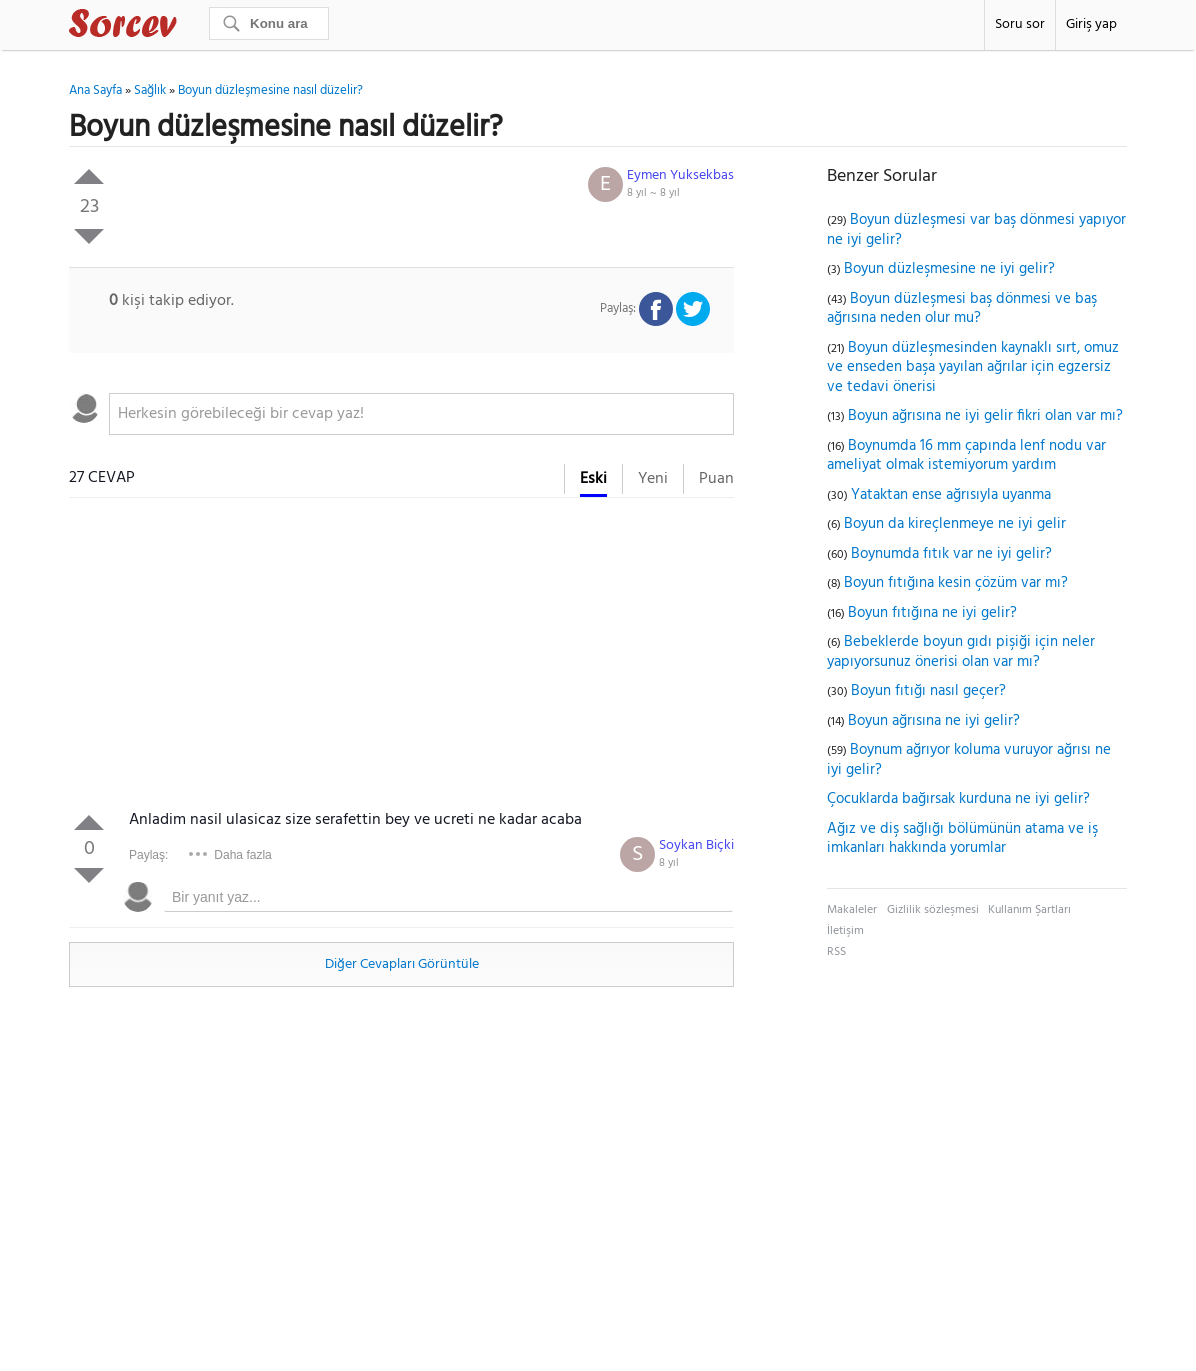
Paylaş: (148, 855)
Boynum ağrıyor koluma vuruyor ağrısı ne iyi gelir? (969, 760)
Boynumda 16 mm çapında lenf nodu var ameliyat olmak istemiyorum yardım (966, 456)
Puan (716, 479)
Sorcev (189, 27)
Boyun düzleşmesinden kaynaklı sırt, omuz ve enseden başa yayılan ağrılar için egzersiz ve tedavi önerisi (973, 367)
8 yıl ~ (653, 193)
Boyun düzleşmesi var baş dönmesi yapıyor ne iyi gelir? (976, 230)
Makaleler (852, 910)
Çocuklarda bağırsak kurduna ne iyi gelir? (958, 799)
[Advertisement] (401, 658)
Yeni (653, 479)
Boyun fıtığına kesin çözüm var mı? (956, 583)
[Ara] (269, 23)
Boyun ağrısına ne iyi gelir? (934, 721)
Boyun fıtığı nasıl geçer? (928, 691)
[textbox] (421, 414)
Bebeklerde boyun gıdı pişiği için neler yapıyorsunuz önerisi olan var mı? (961, 652)
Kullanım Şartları (1029, 910)
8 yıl (669, 863)
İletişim (845, 931)
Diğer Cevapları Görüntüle (402, 964)
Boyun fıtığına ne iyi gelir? (932, 613)
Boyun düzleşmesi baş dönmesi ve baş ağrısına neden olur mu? (962, 309)
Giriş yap (1091, 24)
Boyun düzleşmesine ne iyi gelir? (949, 269)
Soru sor (1020, 24)
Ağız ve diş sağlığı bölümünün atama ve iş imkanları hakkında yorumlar (962, 839)
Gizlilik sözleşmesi (933, 910)
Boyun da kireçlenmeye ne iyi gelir (955, 524)
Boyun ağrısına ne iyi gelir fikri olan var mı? (985, 416)
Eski (593, 479)
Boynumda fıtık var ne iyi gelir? (951, 554)
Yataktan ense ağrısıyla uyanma (951, 495)
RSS (836, 952)
